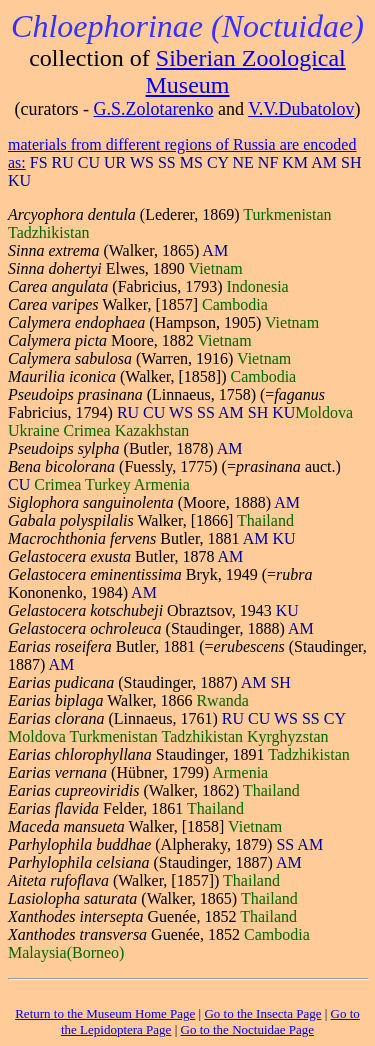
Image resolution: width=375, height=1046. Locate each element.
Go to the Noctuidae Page (248, 1029)
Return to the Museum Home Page (105, 1013)
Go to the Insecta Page (262, 1013)
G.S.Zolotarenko (153, 109)
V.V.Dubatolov (301, 109)
